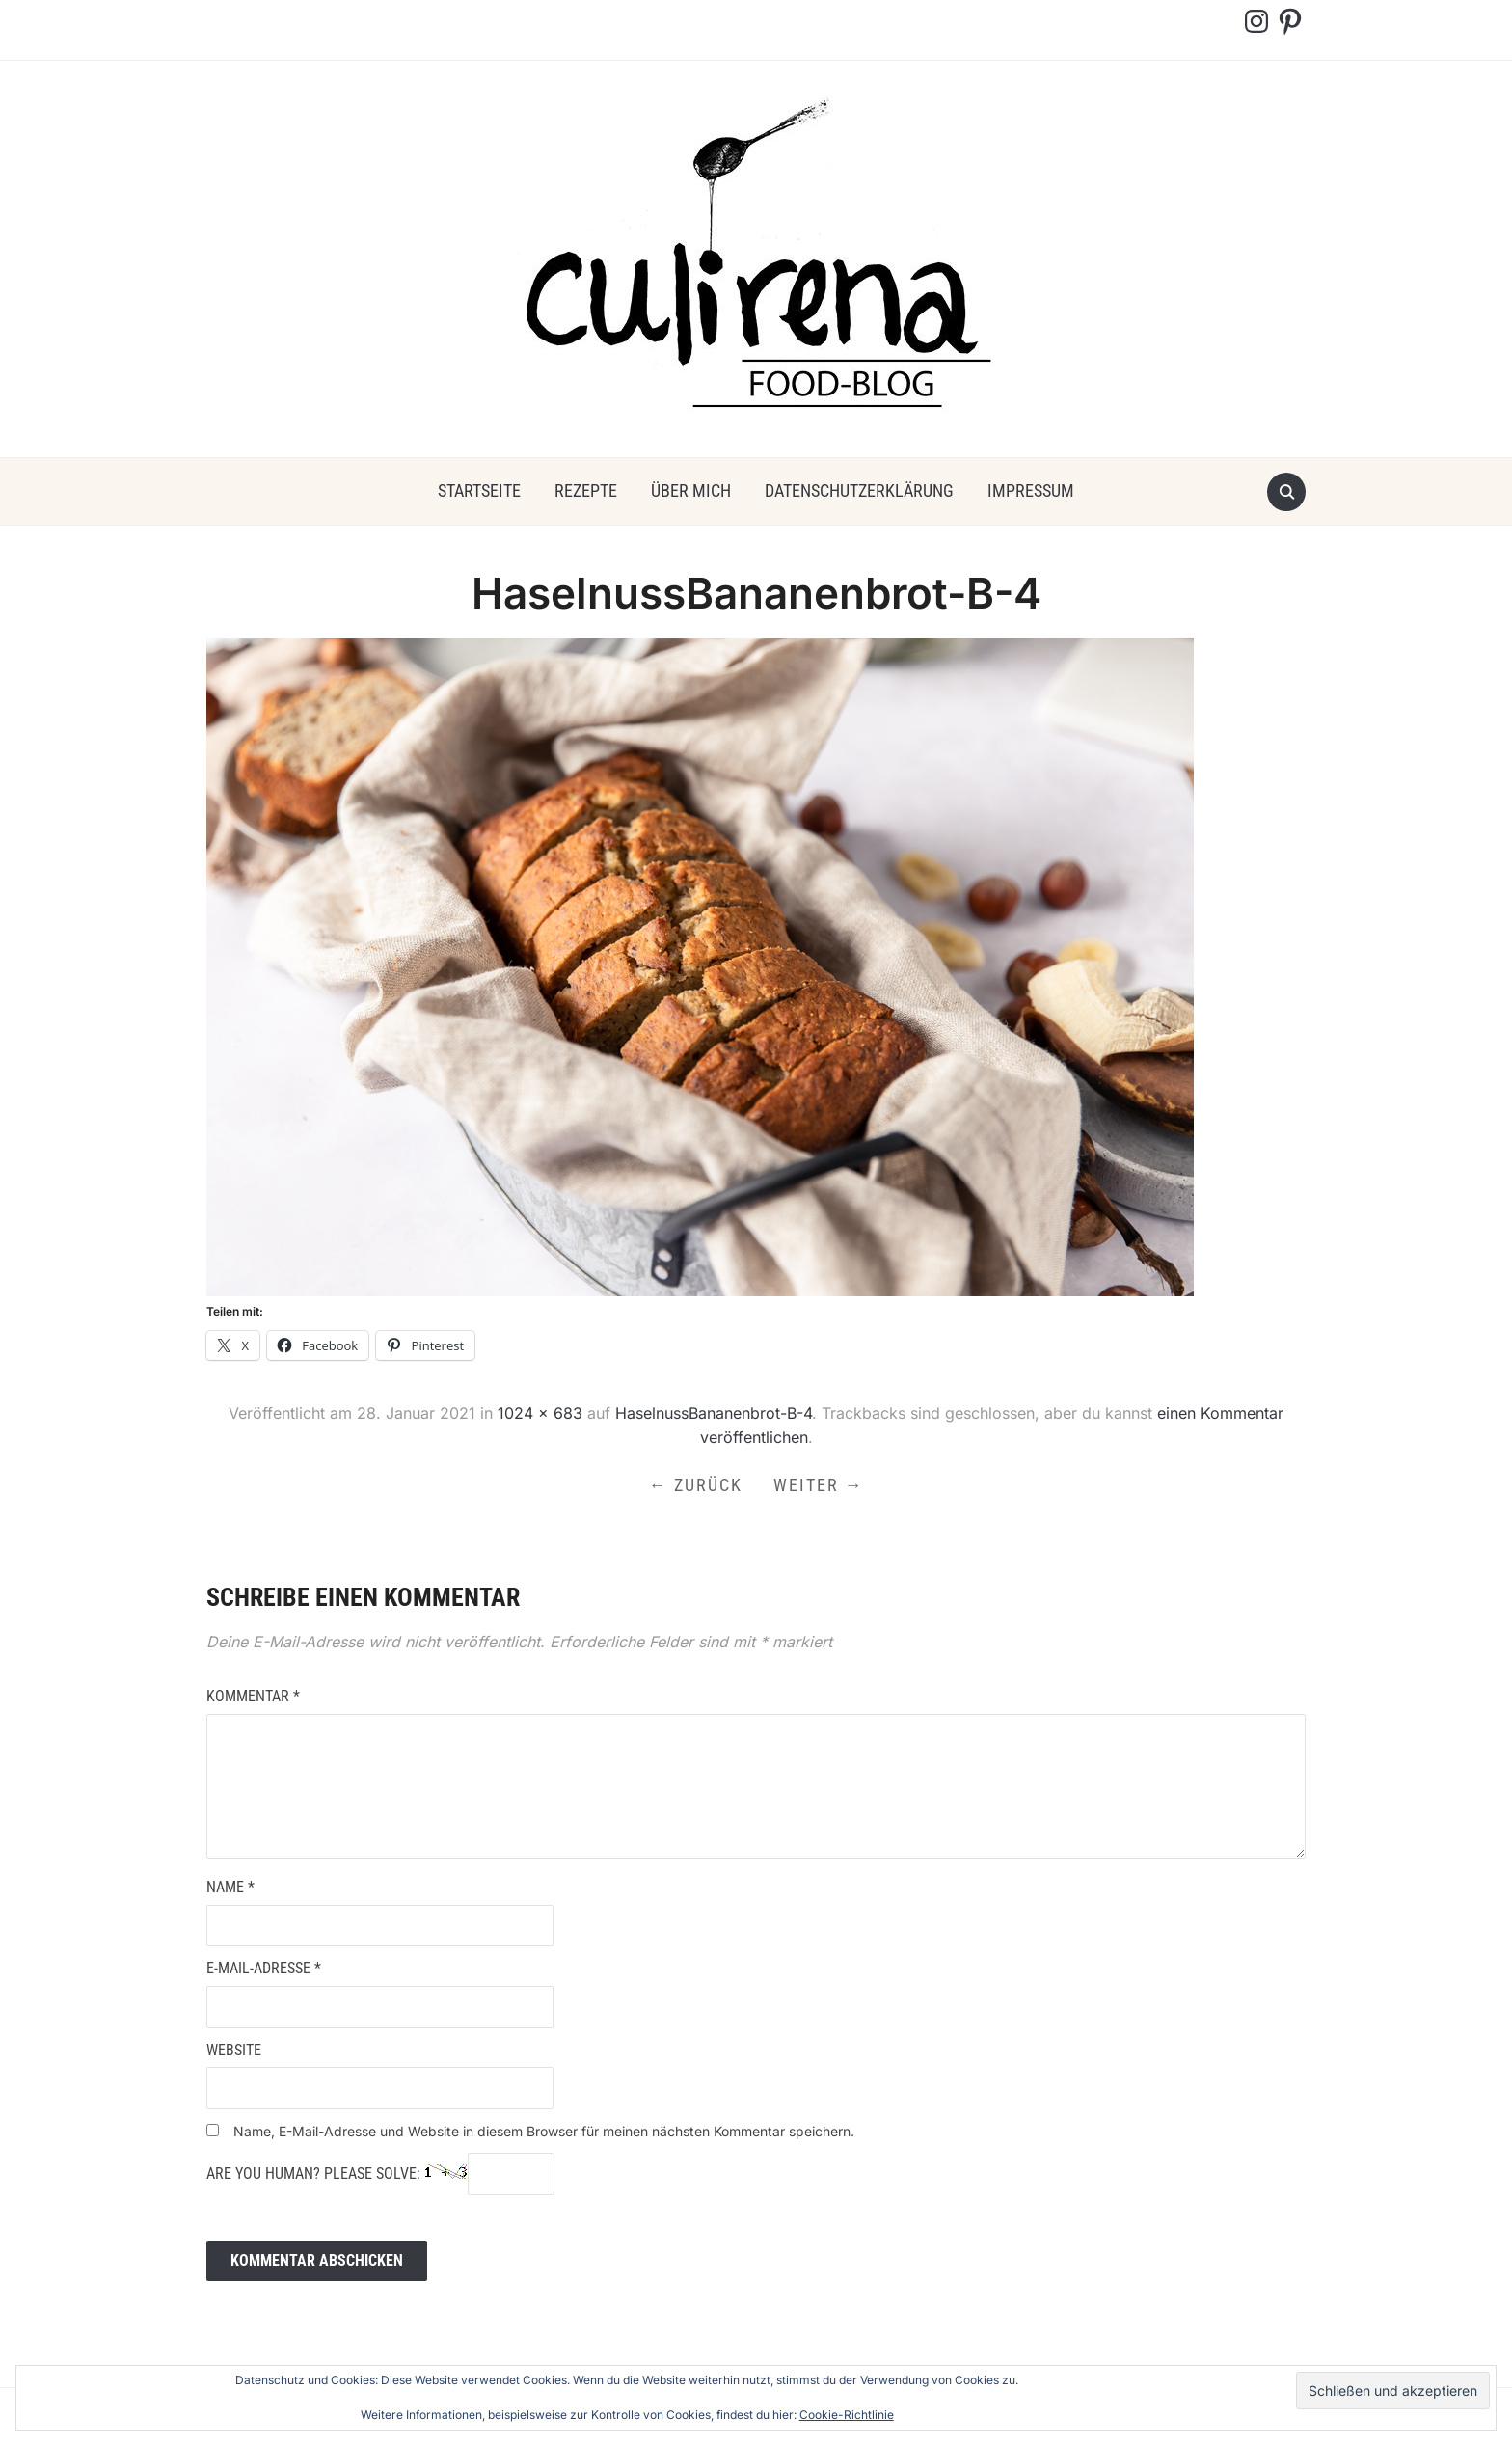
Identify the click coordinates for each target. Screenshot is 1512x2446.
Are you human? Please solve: (380, 2174)
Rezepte (585, 490)
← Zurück (695, 1485)
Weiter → (818, 1485)
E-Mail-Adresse (263, 1968)
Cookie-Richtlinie (846, 2414)
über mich (691, 490)
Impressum (1030, 490)
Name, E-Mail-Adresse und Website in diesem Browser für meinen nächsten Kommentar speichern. (543, 2131)
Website (233, 2050)
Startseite (479, 490)
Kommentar (253, 1696)
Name (230, 1887)
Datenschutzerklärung (859, 490)
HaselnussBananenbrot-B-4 (713, 1413)
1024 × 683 (540, 1413)
